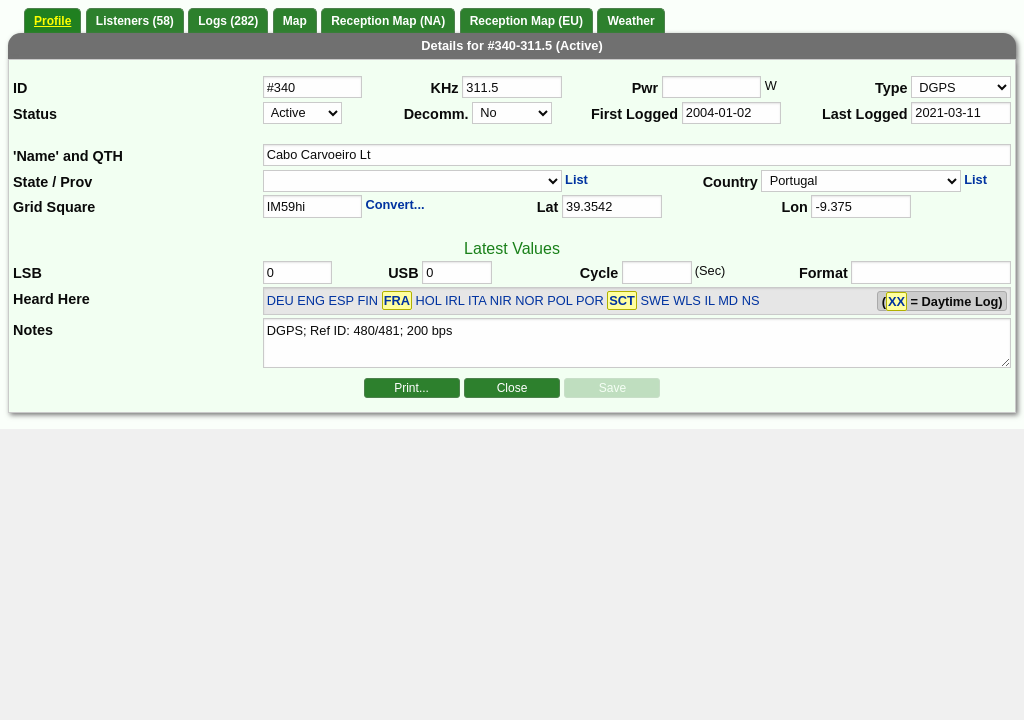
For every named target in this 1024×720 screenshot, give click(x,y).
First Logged (634, 114)
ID (20, 88)
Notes (33, 330)
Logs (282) (228, 21)
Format (823, 273)
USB (403, 273)
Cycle (599, 273)
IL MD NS (731, 300)
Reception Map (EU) (526, 21)
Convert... (394, 204)
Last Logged (865, 114)
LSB (27, 273)
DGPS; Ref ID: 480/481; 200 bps (637, 343)
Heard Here (51, 299)
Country (730, 182)
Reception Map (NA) (388, 21)
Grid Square (54, 207)
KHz (445, 88)
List (576, 179)
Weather (630, 21)
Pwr (645, 88)
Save (612, 388)
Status (35, 114)
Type (891, 88)
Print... (411, 388)
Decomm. (436, 114)
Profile (52, 21)
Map (295, 21)
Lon (794, 207)
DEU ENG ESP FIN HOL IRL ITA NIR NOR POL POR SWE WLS (484, 300)
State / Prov (52, 182)
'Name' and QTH (68, 156)
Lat (548, 207)
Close (512, 388)
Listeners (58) (135, 21)
